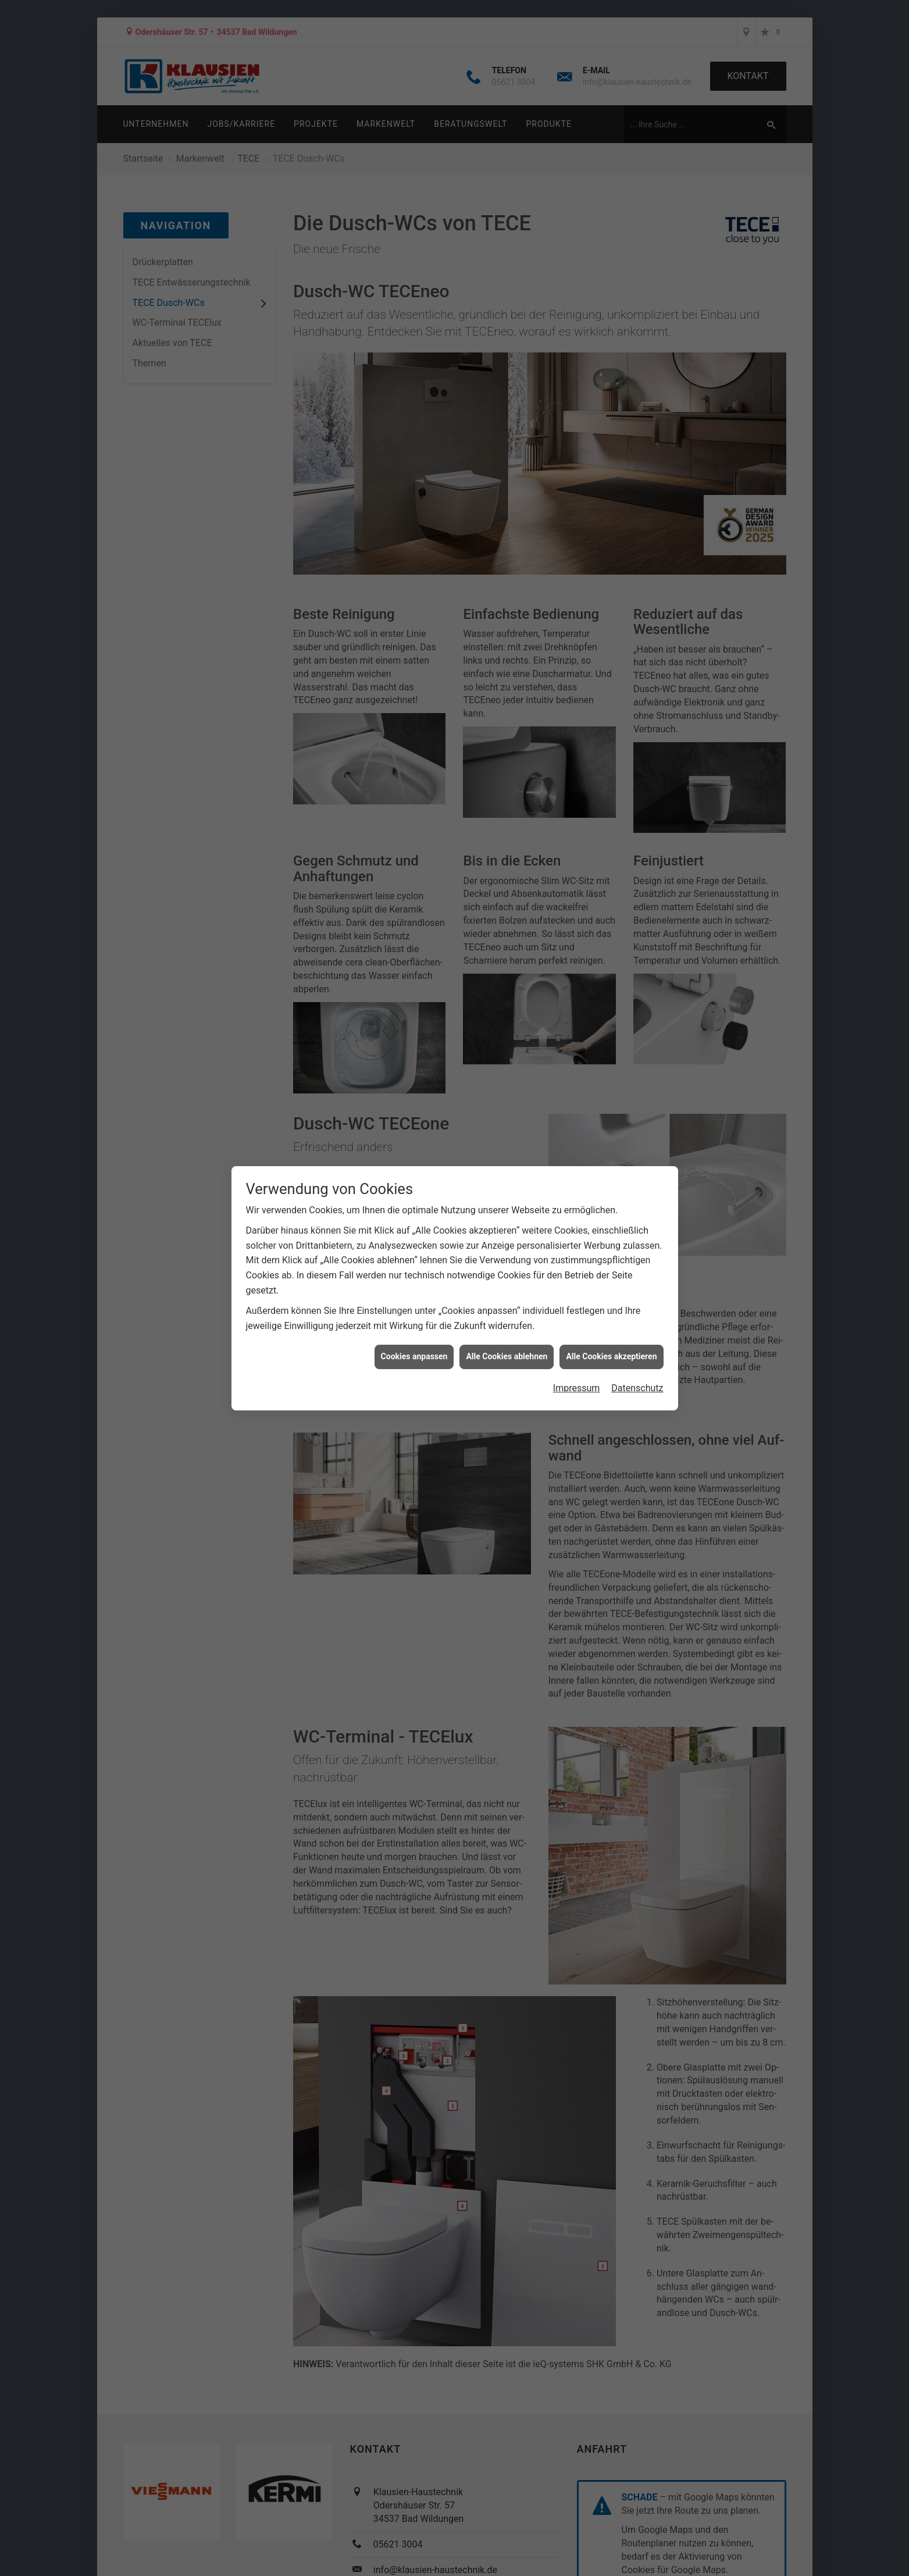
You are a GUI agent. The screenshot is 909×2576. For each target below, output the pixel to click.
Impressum (576, 1388)
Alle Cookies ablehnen (506, 1356)
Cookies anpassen (414, 1356)
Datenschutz (637, 1388)
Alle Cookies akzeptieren (611, 1356)
